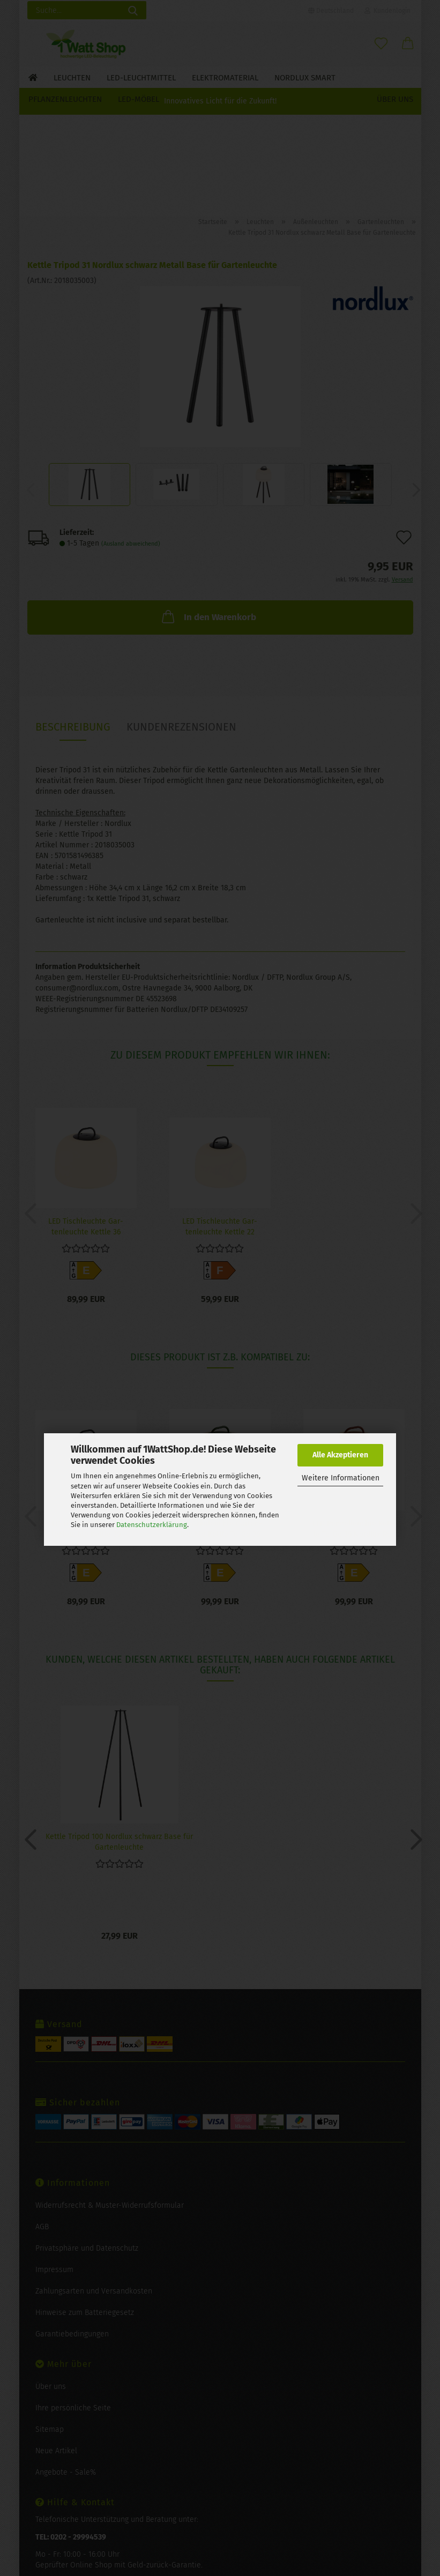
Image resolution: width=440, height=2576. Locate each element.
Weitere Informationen (340, 1478)
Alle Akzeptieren (340, 1455)
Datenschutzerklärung (151, 1525)
